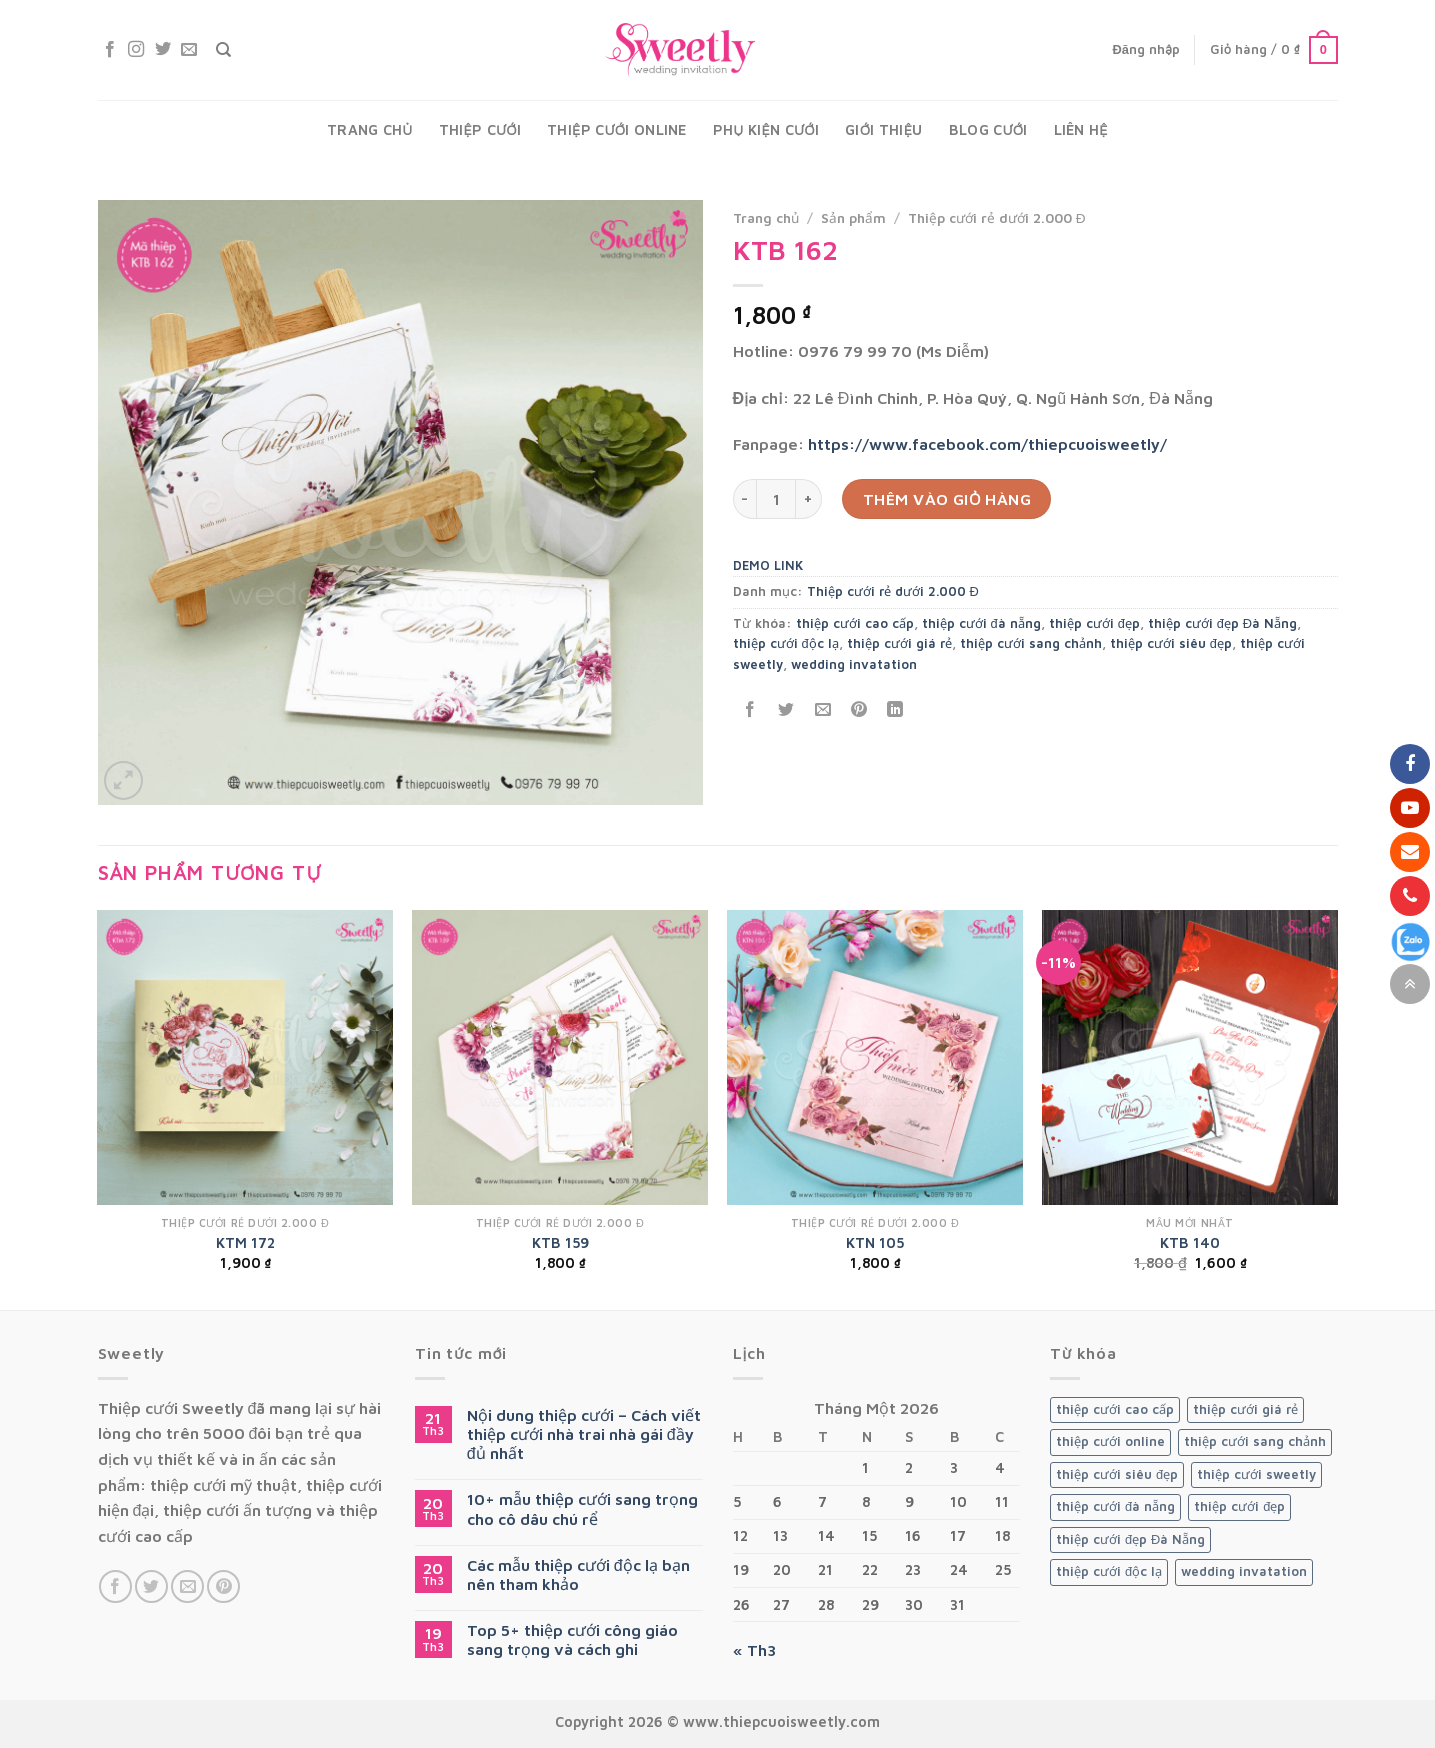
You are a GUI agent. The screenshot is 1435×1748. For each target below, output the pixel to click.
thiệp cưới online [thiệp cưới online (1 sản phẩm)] (1110, 1441)
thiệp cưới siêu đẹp (1171, 643)
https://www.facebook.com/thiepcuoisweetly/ (987, 444)
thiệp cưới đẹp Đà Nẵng (1222, 623)
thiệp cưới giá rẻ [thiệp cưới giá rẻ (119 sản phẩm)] (1245, 1409)
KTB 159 (560, 1242)
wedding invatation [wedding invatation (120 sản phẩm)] (1244, 1571)
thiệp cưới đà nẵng (981, 623)
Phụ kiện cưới (766, 129)
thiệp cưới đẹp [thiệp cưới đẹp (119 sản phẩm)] (1239, 1506)
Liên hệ (1081, 129)
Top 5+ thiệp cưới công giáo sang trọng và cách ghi (572, 1639)
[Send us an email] (189, 50)
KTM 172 (245, 1242)
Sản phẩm (853, 218)
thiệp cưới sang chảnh (1031, 643)
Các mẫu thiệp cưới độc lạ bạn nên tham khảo (578, 1574)
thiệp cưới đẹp (1094, 623)
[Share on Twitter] (786, 709)
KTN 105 (875, 1242)
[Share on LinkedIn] (895, 709)
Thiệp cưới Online (617, 129)
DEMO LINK (768, 565)
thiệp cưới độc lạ (786, 643)
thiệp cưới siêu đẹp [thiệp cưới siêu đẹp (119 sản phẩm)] (1117, 1474)
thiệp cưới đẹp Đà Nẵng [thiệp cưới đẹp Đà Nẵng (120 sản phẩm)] (1130, 1539)
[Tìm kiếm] (223, 50)
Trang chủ (370, 129)
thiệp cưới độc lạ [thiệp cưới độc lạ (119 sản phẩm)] (1109, 1571)
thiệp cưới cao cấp (855, 623)
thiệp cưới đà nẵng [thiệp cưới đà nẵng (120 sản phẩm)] (1115, 1506)
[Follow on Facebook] (110, 50)
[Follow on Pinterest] (223, 1586)
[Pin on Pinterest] (858, 709)
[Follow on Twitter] (163, 50)
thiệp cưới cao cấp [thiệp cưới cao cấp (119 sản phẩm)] (1115, 1409)
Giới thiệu (884, 129)
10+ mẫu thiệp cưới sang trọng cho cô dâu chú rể (582, 1508)
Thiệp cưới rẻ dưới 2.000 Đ (997, 218)
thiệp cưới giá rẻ (899, 643)
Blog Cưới (988, 129)
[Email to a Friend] (822, 709)
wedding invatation (854, 664)
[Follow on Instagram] (136, 50)
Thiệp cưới (480, 129)
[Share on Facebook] (750, 709)
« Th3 (754, 1650)
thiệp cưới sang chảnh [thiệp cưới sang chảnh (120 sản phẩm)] (1255, 1441)
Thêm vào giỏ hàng (947, 499)
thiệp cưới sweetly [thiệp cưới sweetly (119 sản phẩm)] (1256, 1474)
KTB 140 (1190, 1242)
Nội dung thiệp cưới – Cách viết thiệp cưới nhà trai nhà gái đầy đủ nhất (584, 1434)
